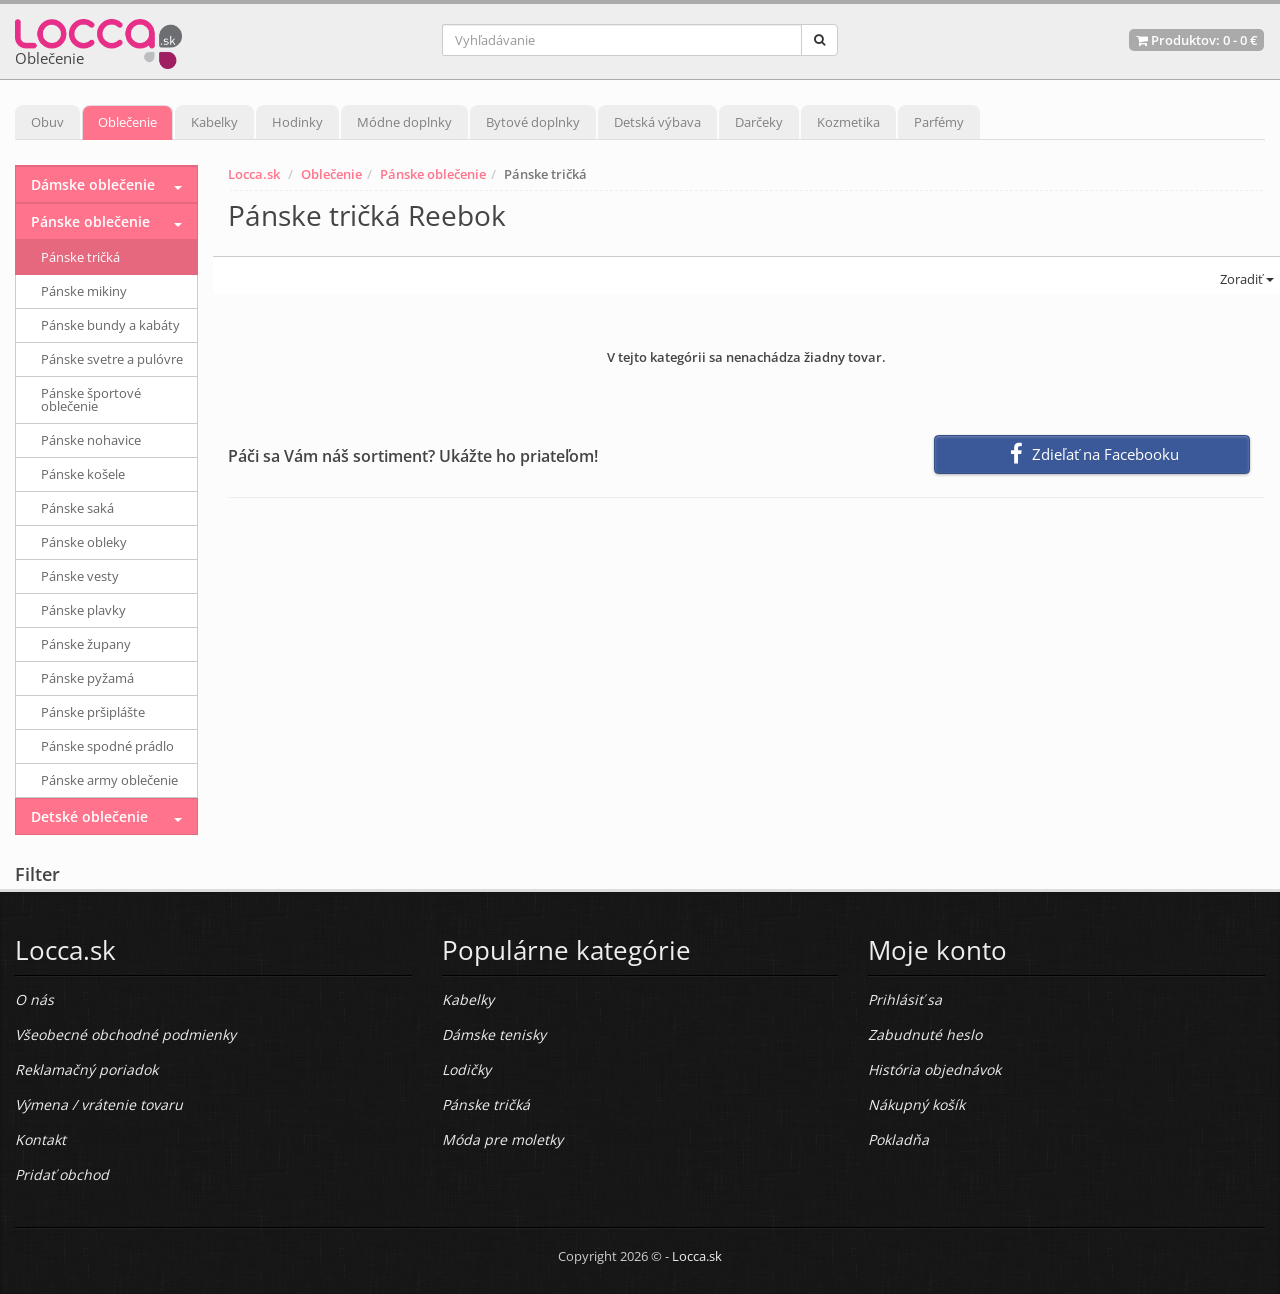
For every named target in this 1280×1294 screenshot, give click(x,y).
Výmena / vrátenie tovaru (99, 1104)
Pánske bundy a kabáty (110, 325)
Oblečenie (127, 122)
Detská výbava (657, 122)
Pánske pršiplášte (93, 712)
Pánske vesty (80, 576)
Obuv (47, 122)
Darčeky (759, 122)
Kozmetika (848, 122)
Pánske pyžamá (87, 678)
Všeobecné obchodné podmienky (125, 1034)
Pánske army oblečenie (109, 780)
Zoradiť (1245, 279)
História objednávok (934, 1069)
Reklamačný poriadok (86, 1069)
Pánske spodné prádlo (107, 746)
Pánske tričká (80, 257)
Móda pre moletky (502, 1139)
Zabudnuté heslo (925, 1034)
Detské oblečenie (89, 816)
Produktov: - (1196, 40)
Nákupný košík (916, 1104)
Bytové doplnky (533, 122)
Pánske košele (83, 474)
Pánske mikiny (84, 291)
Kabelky (214, 122)
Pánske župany (86, 644)
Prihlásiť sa (905, 999)
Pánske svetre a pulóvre (112, 359)
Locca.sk (254, 174)
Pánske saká (77, 508)
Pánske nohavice (91, 440)
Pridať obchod (62, 1174)
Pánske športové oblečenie (91, 399)
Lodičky (466, 1069)
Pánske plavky (83, 610)
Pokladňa (898, 1139)
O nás (34, 999)
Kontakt (40, 1139)
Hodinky (297, 122)
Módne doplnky (404, 122)
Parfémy (939, 122)
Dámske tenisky (494, 1034)
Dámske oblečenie (93, 184)
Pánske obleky (84, 542)
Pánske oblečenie (433, 174)
